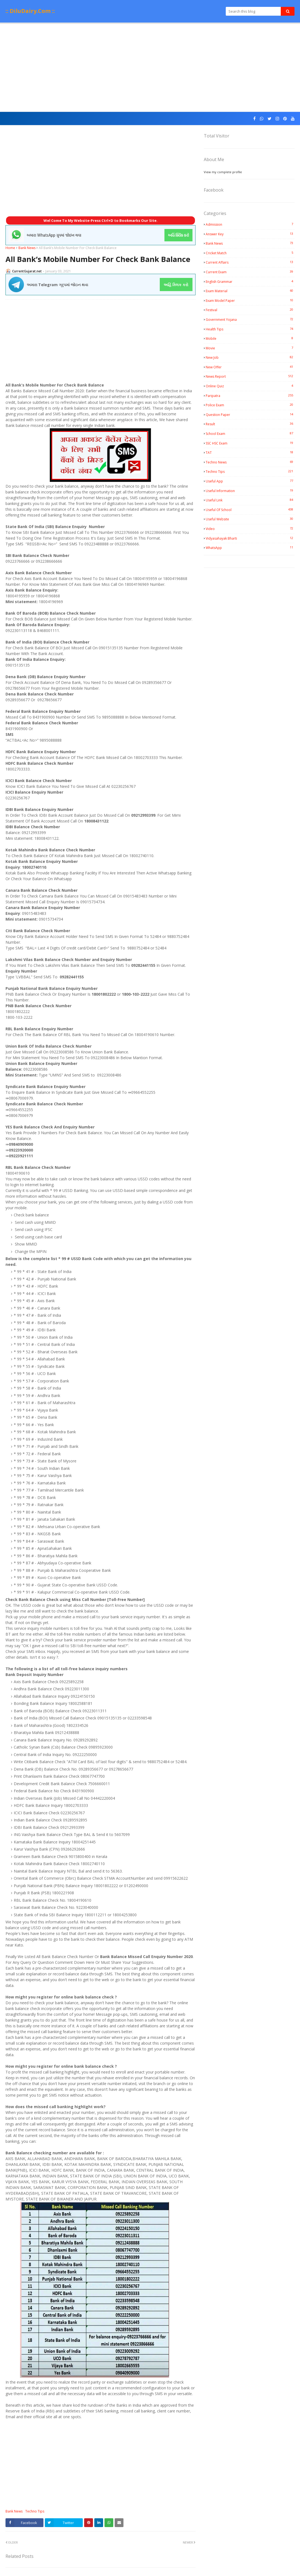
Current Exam (250, 271)
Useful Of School (250, 509)
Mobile (250, 338)
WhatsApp (250, 547)
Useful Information (250, 490)
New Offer (250, 367)
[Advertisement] (150, 67)
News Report (250, 376)
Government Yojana (250, 319)
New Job (250, 357)
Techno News (250, 462)
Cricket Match (250, 252)
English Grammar (250, 281)
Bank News (26, 247)
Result (250, 423)
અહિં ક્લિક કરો (176, 284)
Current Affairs (250, 262)
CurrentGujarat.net (27, 271)
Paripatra (250, 395)
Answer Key (250, 233)
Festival (250, 309)
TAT (250, 452)
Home (10, 247)
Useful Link (250, 500)
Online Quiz (250, 385)
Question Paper (250, 414)
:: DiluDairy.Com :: (30, 11)
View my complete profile (223, 172)
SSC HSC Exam (250, 443)
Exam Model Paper (250, 300)
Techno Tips (34, 2511)
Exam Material (250, 290)
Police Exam (250, 404)
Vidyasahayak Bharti (250, 538)
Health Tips (250, 329)
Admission (250, 224)
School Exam (250, 433)
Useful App (250, 481)
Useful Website (250, 519)
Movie (250, 348)
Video (250, 528)
